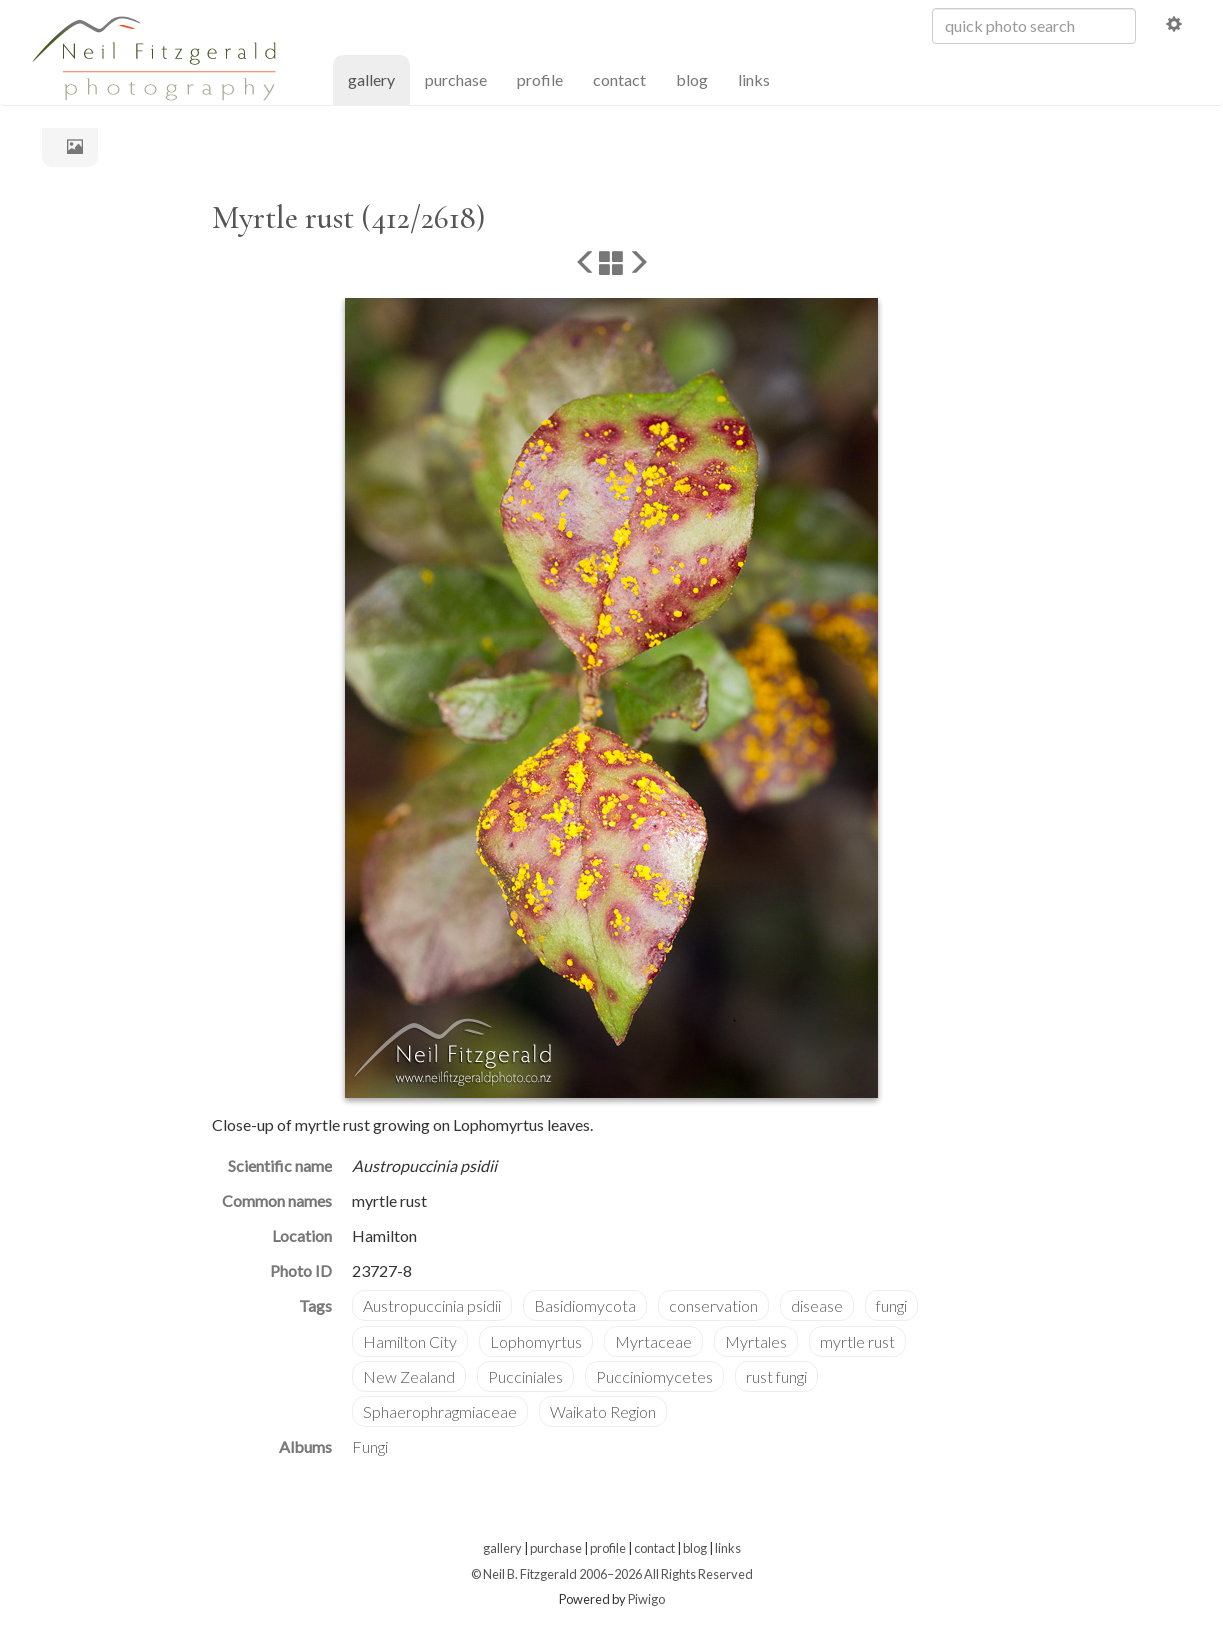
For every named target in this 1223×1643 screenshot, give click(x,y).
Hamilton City (410, 1341)
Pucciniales (525, 1376)
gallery (379, 78)
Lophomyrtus (536, 1341)
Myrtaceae (653, 1341)
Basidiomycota (585, 1305)
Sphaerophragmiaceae (440, 1411)
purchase (456, 79)
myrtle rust (857, 1341)
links (754, 79)
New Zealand (409, 1376)
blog (692, 79)
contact (619, 79)
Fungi (370, 1446)
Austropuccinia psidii (432, 1305)
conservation (713, 1305)
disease (817, 1305)
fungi (891, 1305)
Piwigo (646, 1599)
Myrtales (756, 1341)
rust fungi (776, 1376)
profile (540, 79)
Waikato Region (603, 1411)
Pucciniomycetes (654, 1376)
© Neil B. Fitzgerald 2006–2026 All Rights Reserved (612, 1574)
